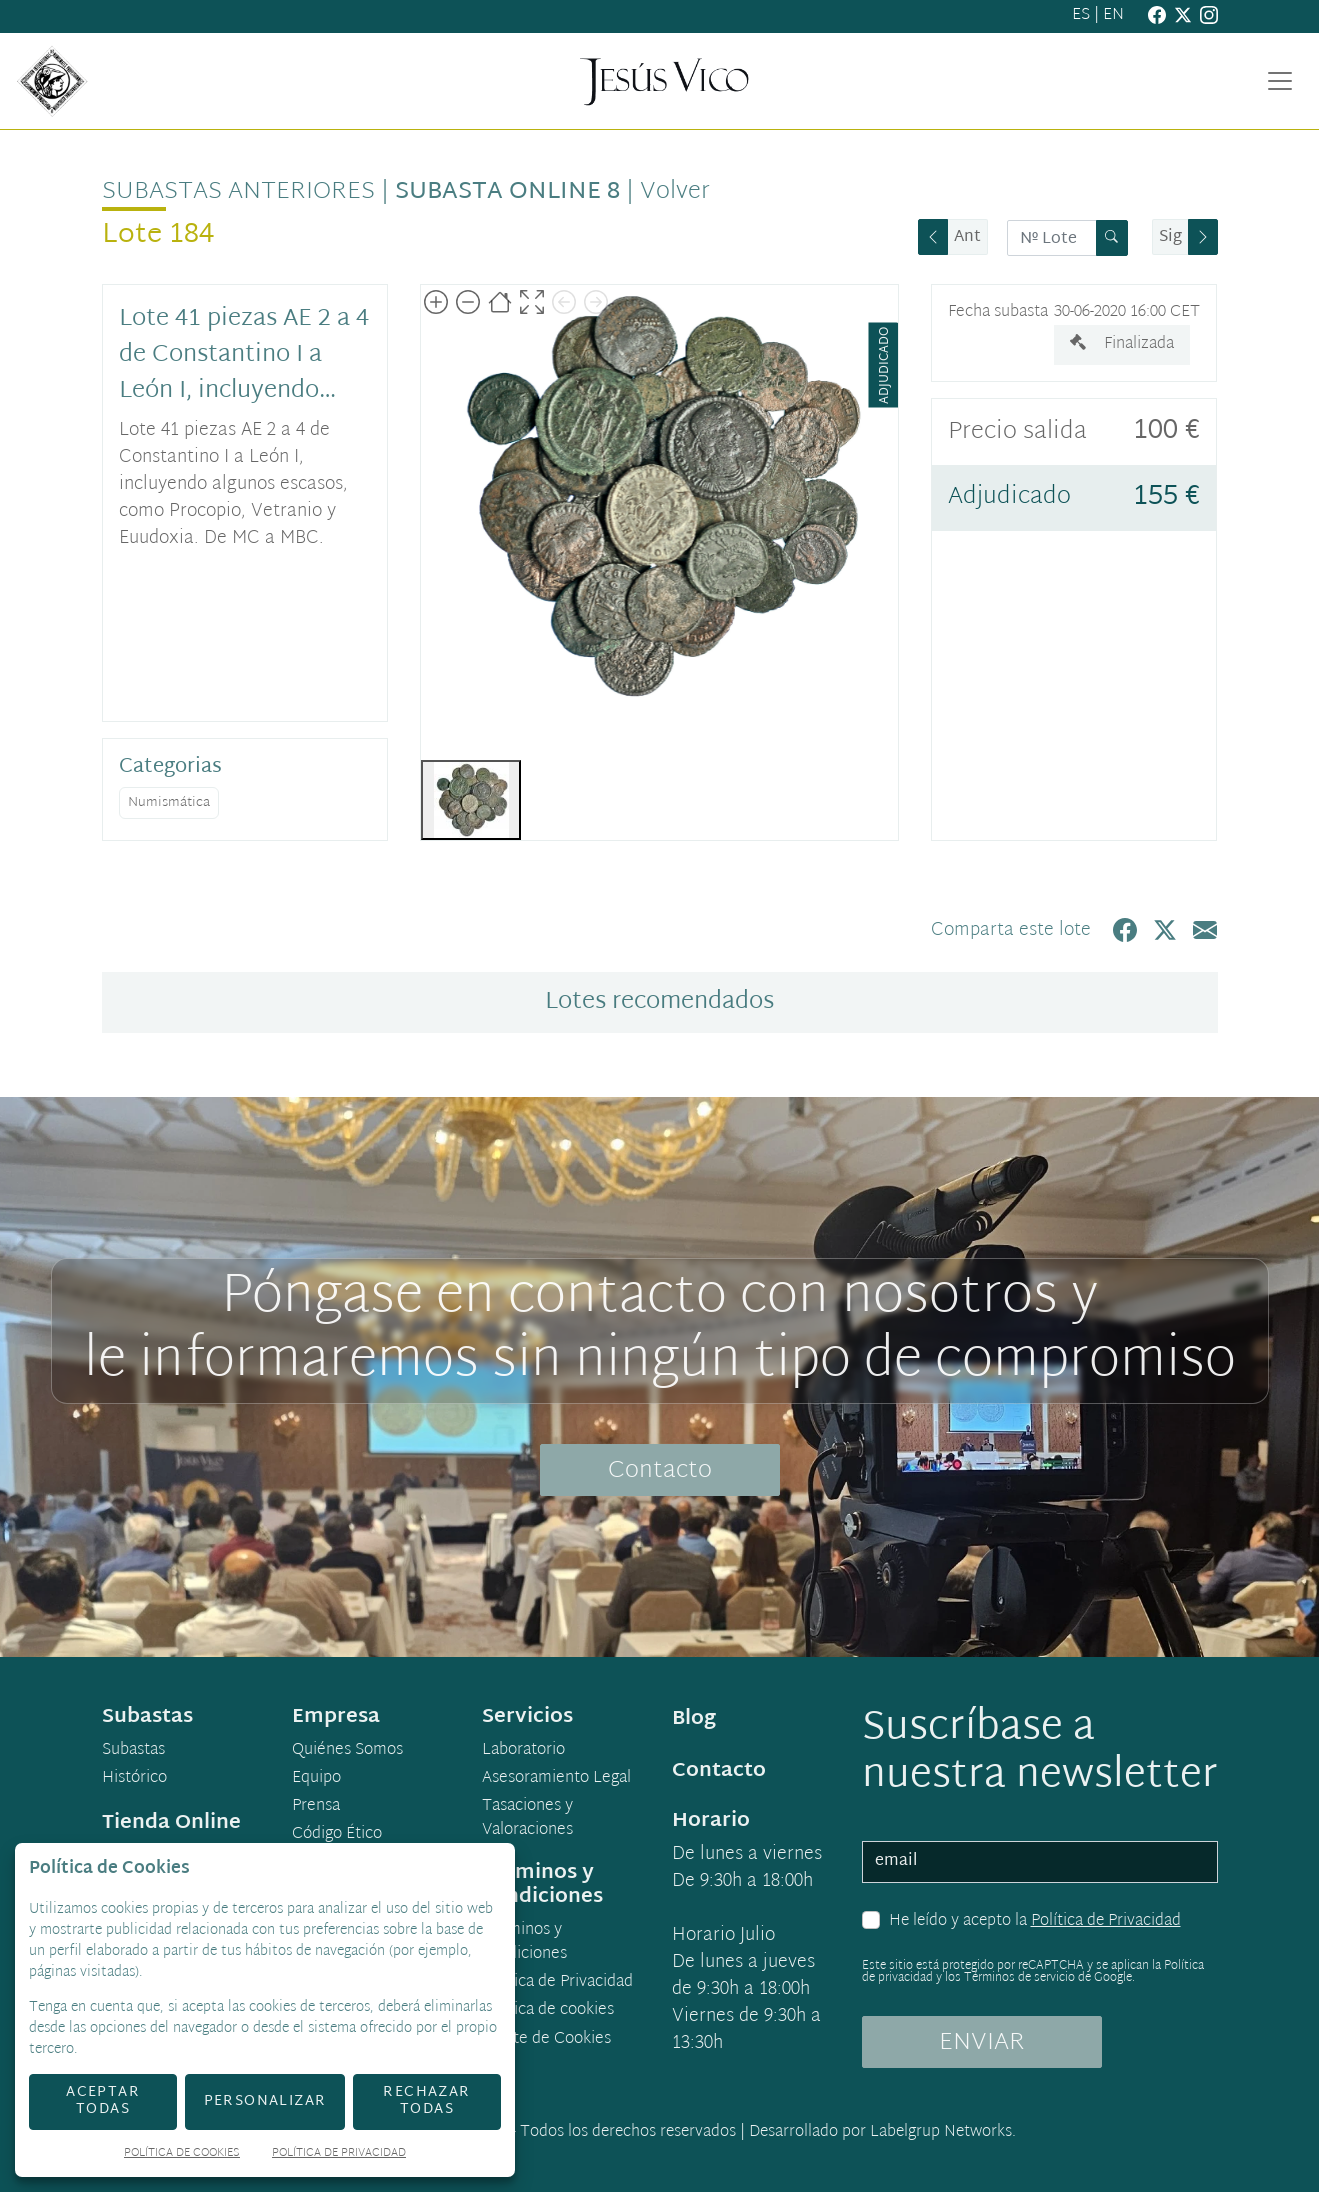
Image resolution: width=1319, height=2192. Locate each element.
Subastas (133, 1751)
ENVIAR (982, 2043)
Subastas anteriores (238, 192)
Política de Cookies (182, 2154)
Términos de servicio (1019, 1978)
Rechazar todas (426, 2101)
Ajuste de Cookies (547, 2039)
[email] (1040, 1862)
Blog (694, 1719)
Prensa (316, 1807)
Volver (675, 192)
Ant (967, 237)
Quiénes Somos (347, 1751)
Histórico (134, 1779)
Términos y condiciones (524, 1943)
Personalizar (265, 2101)
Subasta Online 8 (507, 192)
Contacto (660, 1471)
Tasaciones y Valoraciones (527, 1819)
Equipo (316, 1779)
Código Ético (337, 1835)
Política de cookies (548, 2011)
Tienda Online (171, 1823)
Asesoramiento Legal (556, 1779)
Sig (1170, 237)
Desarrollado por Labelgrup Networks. (882, 2132)
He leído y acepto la (1035, 1922)
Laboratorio (523, 1751)
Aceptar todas (103, 2101)
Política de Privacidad (1106, 1921)
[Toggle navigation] (1280, 81)
